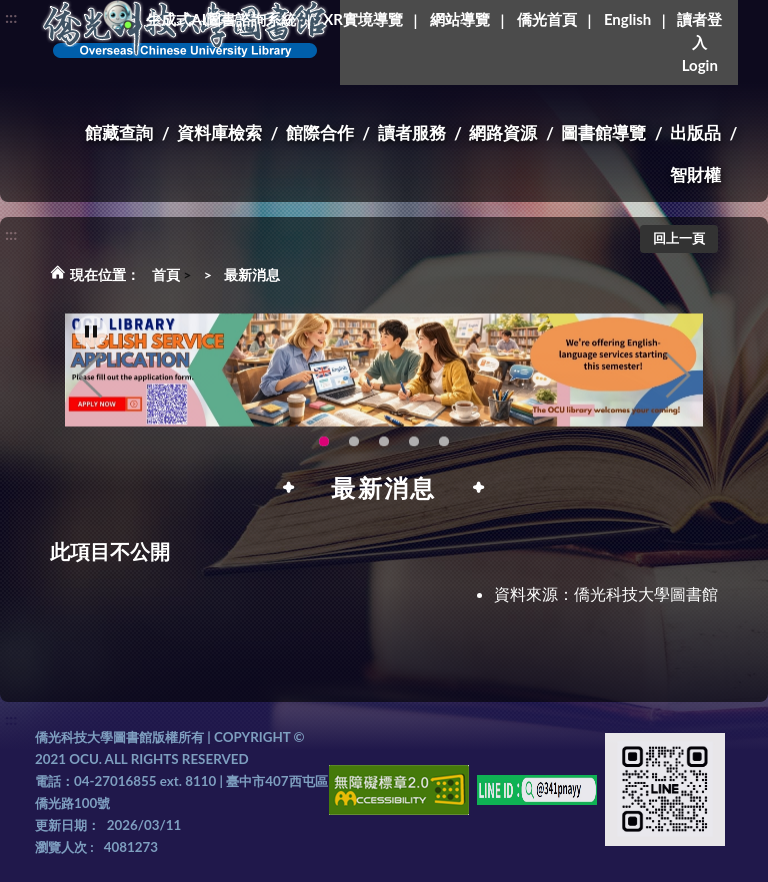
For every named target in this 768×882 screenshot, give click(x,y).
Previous (90, 383)
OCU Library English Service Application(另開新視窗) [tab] (324, 449)
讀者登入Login (699, 42)
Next (678, 383)
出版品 (695, 132)
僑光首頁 (547, 19)
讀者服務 (412, 132)
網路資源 (503, 132)
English (627, 19)
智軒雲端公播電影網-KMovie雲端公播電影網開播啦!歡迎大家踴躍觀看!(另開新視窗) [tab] (414, 449)
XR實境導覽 (363, 19)
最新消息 (252, 274)
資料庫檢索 (219, 132)
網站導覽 (460, 19)
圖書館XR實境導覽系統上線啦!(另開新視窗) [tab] (384, 449)
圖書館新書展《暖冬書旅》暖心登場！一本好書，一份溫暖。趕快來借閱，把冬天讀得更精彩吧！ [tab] (354, 449)
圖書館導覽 (603, 132)
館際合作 (320, 132)
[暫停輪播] (91, 339)
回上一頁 (679, 238)
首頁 (166, 274)
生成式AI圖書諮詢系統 (221, 19)
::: (11, 16)
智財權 (695, 174)
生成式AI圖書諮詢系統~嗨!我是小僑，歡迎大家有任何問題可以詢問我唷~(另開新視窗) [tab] (444, 449)
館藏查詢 (119, 132)
